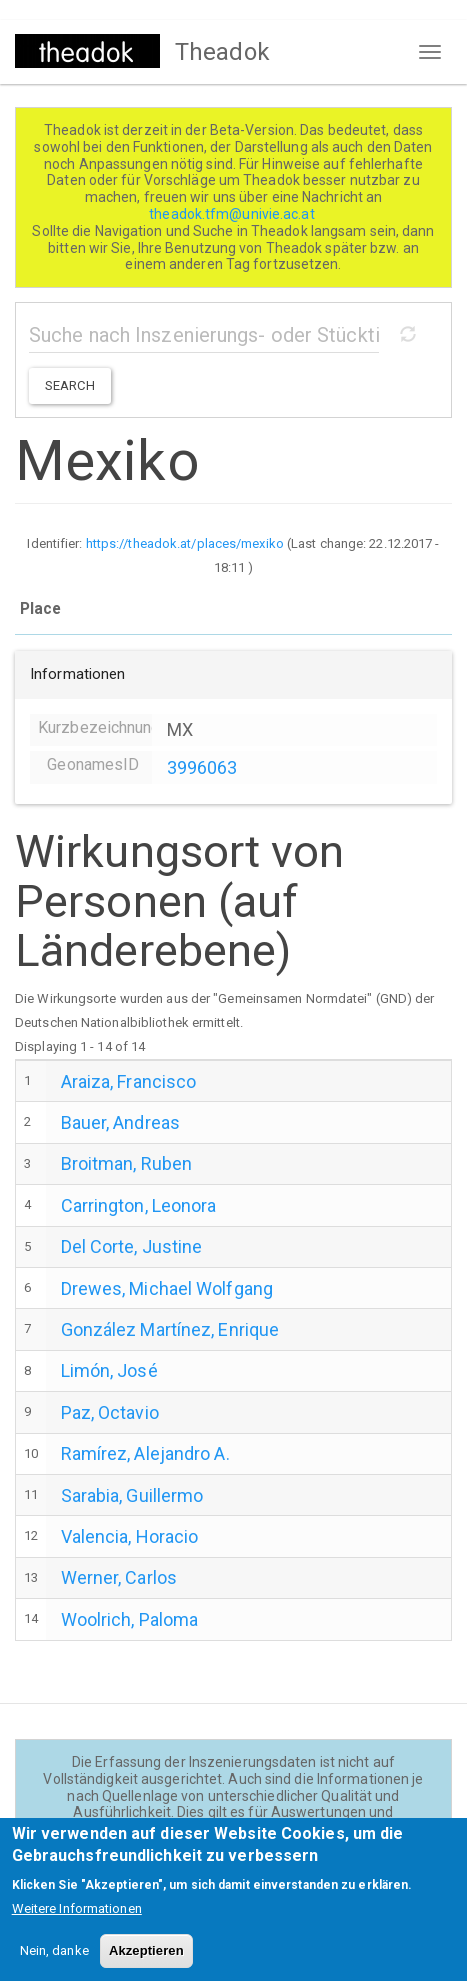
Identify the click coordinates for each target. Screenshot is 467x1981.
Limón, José (109, 1370)
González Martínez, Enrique (170, 1329)
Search (70, 385)
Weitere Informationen (77, 1923)
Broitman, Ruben (127, 1163)
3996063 (202, 767)
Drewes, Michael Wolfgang (167, 1288)
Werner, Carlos (119, 1577)
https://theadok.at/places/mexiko (185, 543)
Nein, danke (54, 1965)
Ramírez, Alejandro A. (145, 1453)
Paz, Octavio (110, 1412)
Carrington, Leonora (139, 1205)
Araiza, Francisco (129, 1081)
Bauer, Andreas (120, 1122)
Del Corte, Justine (132, 1246)
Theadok (222, 52)
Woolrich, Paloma (130, 1619)
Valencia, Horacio (130, 1536)
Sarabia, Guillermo (132, 1495)
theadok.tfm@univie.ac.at (233, 214)
